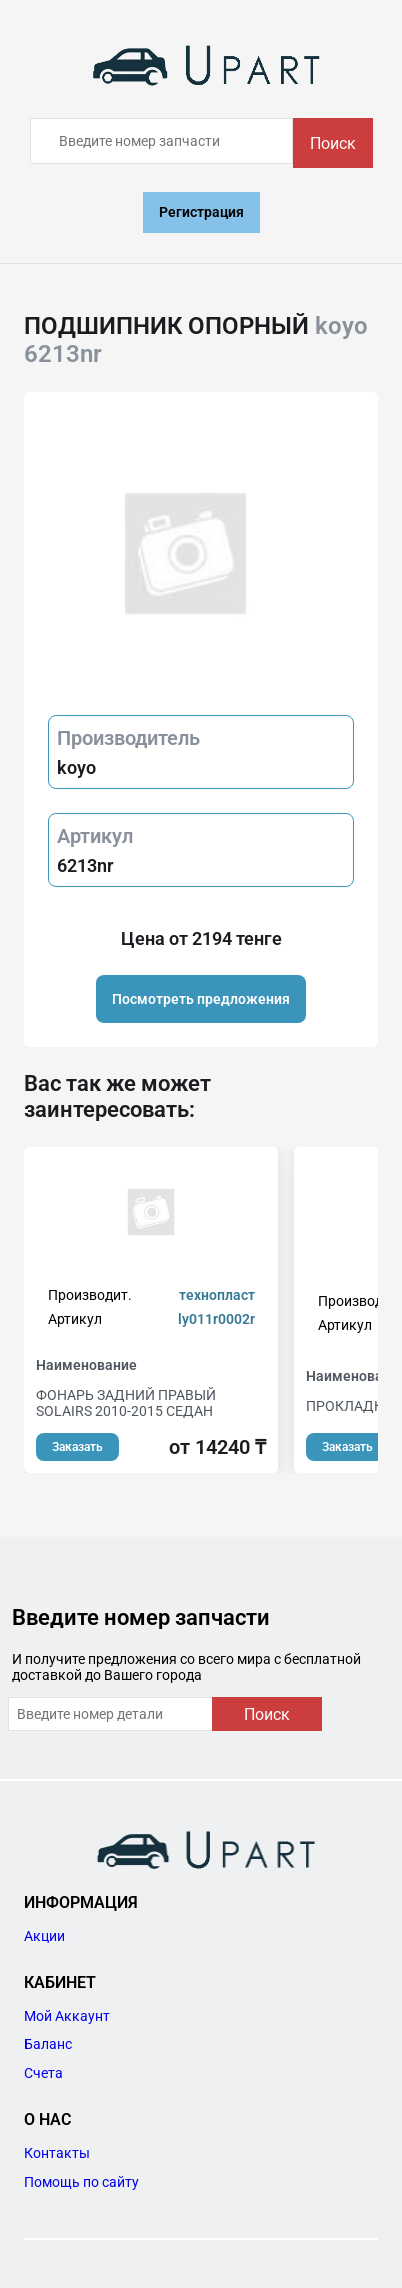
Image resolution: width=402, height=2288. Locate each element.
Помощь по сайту (81, 2182)
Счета (43, 2073)
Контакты (57, 2153)
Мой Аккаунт (67, 2016)
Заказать (77, 1447)
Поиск (333, 143)
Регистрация (201, 212)
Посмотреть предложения (201, 999)
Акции (44, 1936)
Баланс (48, 2044)
